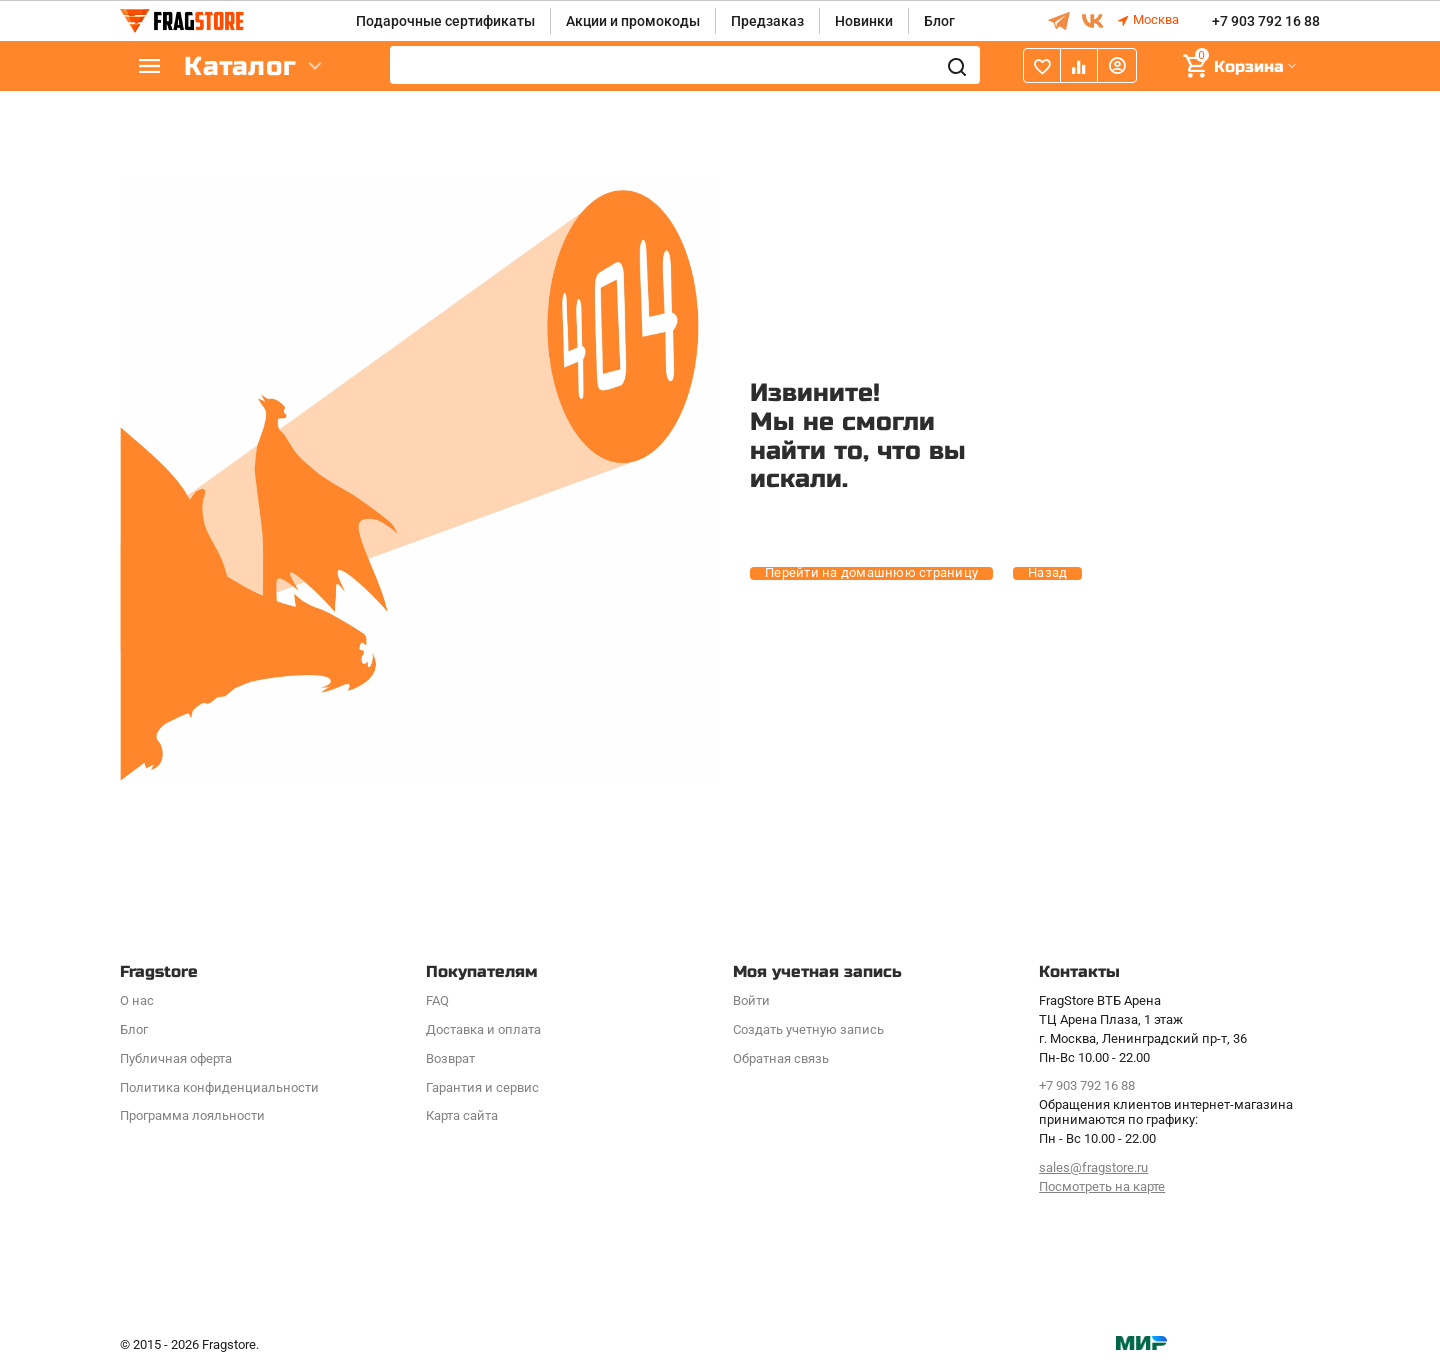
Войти (751, 1000)
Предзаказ (767, 21)
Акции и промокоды (633, 21)
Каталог (240, 66)
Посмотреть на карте (1102, 1186)
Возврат (450, 1058)
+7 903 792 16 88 (1266, 21)
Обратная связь (781, 1058)
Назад (1047, 573)
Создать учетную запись (808, 1029)
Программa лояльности (192, 1115)
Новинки (864, 21)
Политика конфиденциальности (219, 1087)
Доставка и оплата (483, 1029)
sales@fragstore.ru (1093, 1167)
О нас (137, 1000)
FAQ (437, 1000)
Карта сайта (462, 1115)
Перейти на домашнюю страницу (871, 573)
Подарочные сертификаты (445, 21)
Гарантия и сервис (482, 1087)
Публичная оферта (176, 1058)
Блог (939, 21)
